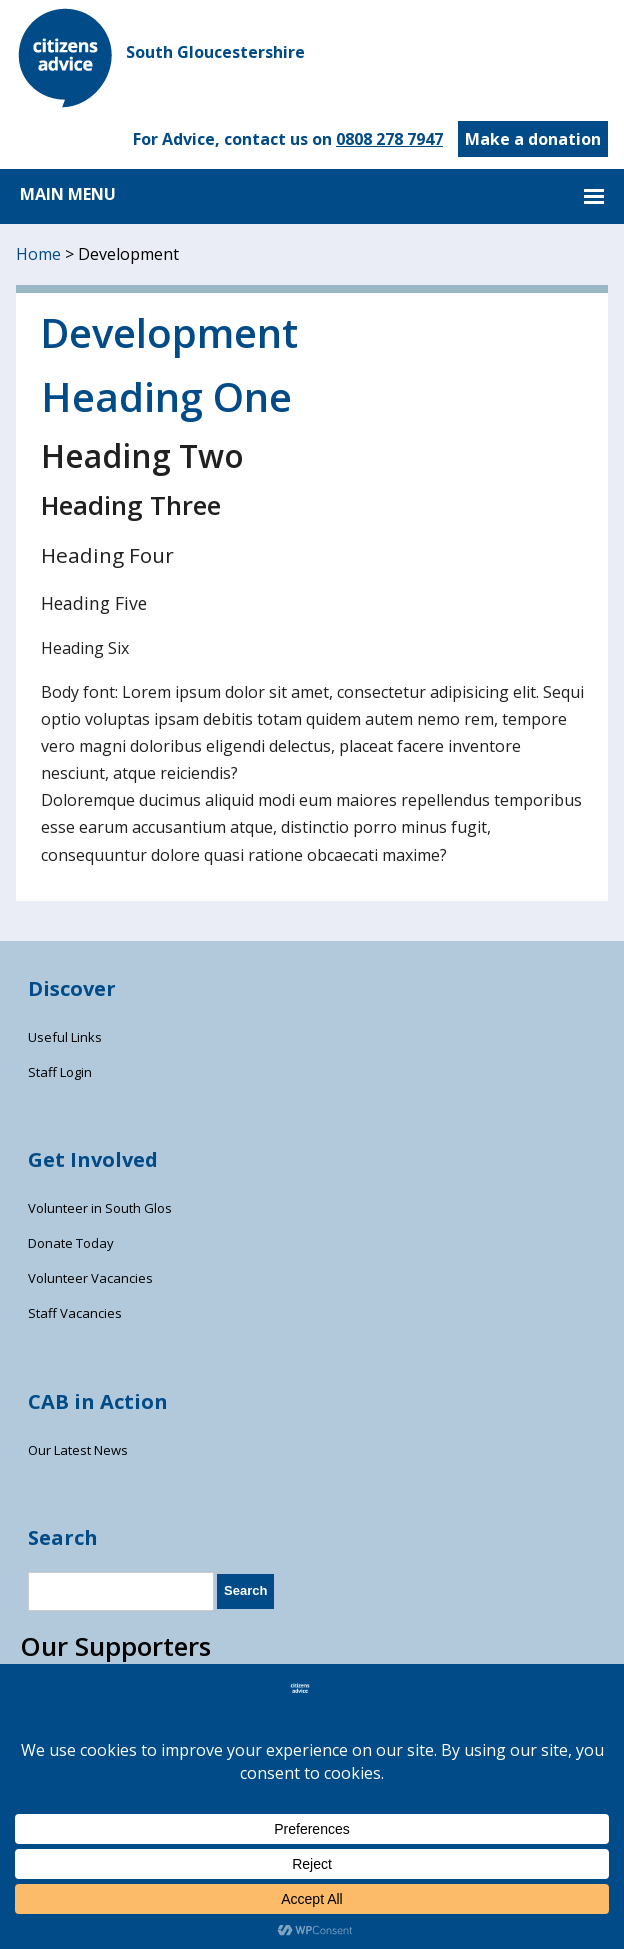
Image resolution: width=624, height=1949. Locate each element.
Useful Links (65, 1037)
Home (38, 254)
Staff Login (60, 1072)
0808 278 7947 (389, 139)
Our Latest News (78, 1450)
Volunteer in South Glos (100, 1208)
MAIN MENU (68, 194)
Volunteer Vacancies (90, 1278)
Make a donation (533, 139)
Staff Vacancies (75, 1313)
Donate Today (71, 1243)
